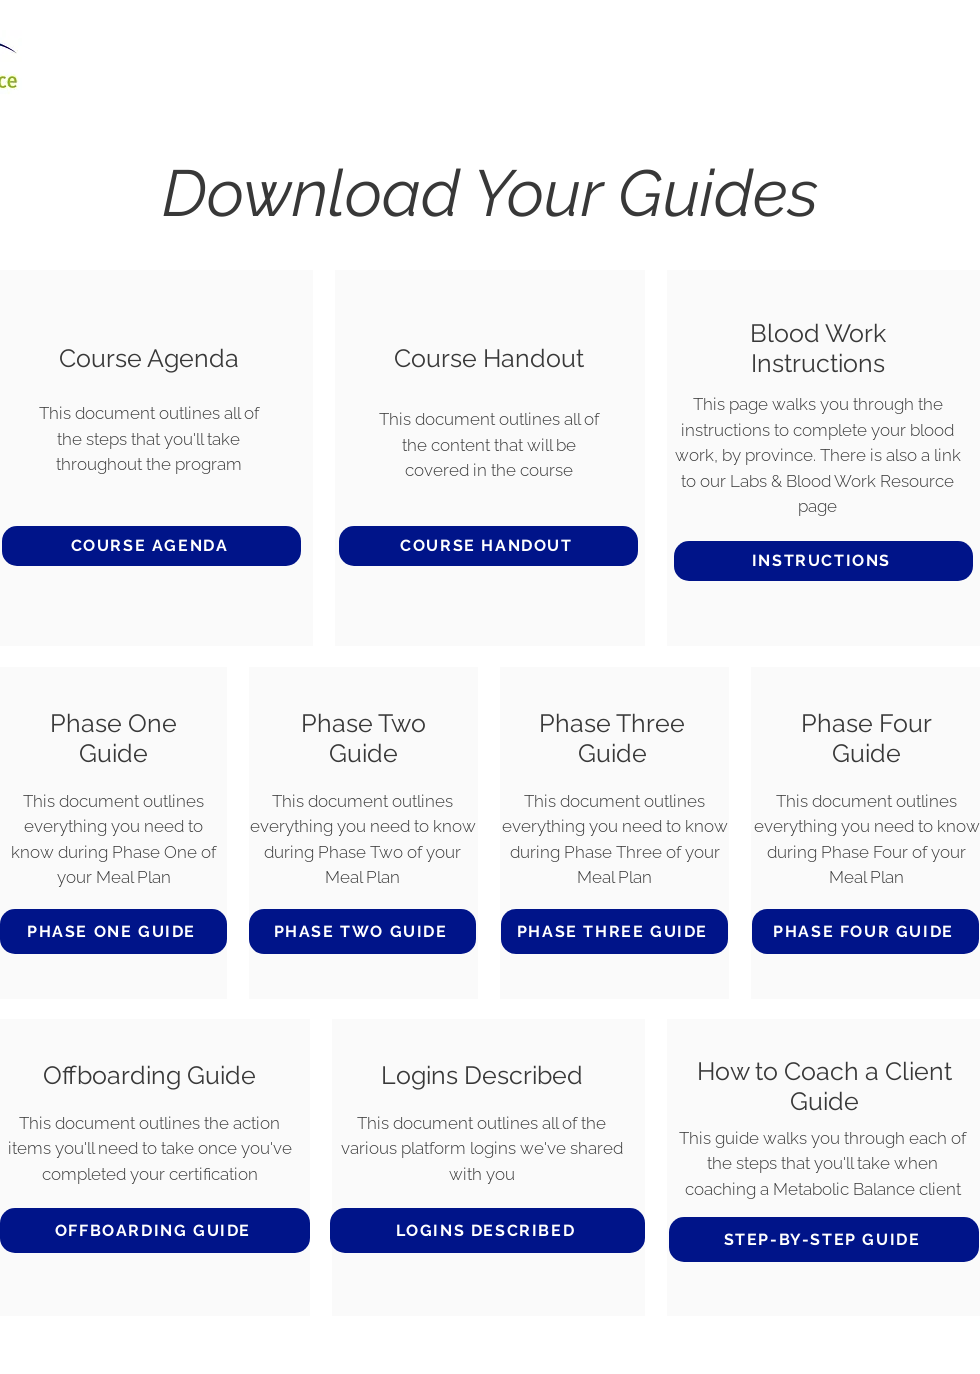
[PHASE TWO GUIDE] (362, 931)
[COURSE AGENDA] (151, 546)
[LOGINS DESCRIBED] (487, 1230)
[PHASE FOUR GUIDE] (865, 931)
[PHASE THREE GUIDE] (614, 931)
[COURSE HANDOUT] (488, 546)
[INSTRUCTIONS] (823, 561)
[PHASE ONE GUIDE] (113, 931)
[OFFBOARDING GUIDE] (155, 1230)
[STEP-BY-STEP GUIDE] (824, 1239)
